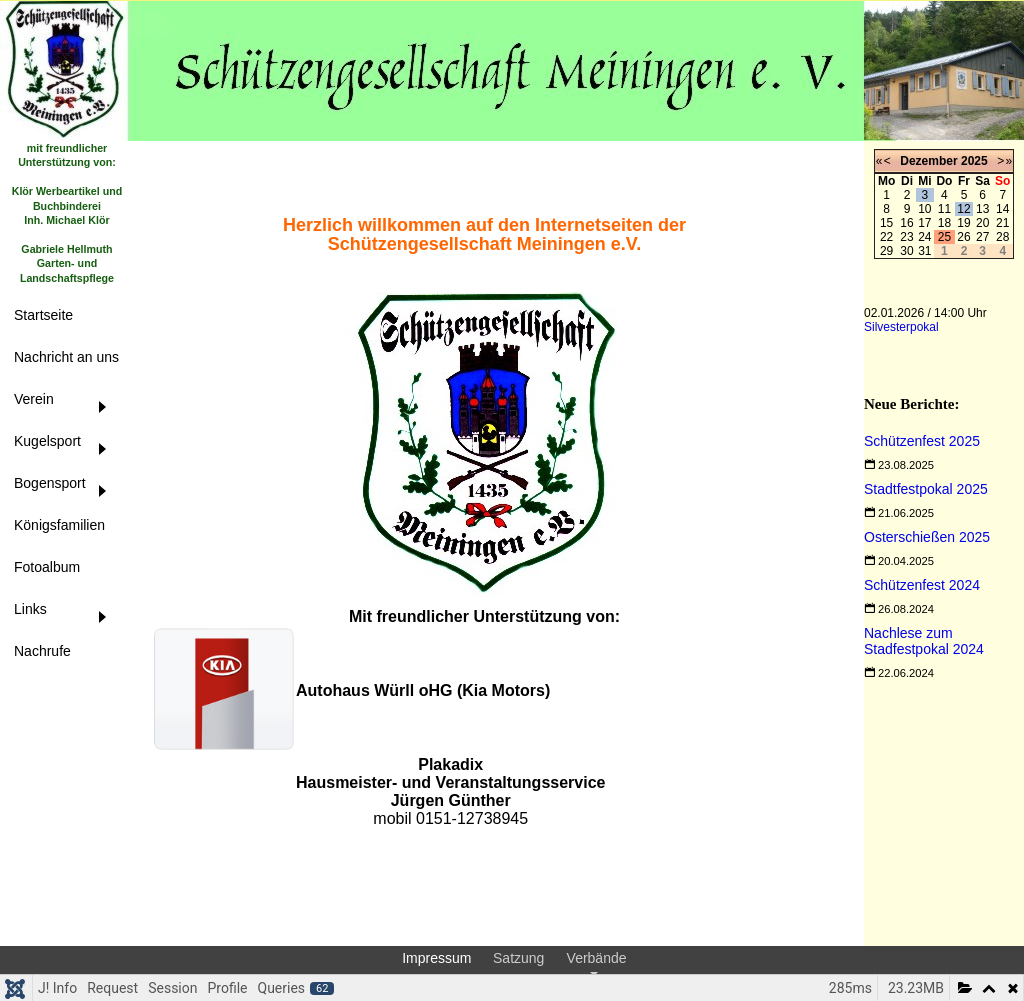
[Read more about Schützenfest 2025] (922, 441)
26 (963, 237)
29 (886, 251)
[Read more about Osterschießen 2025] (927, 537)
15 (886, 223)
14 (1002, 209)
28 (1002, 237)
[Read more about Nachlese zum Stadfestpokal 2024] (924, 641)
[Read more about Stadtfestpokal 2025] (926, 489)
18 (944, 223)
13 (982, 209)
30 (906, 251)
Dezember (928, 161)
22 (886, 237)
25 (944, 237)
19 (963, 223)
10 (924, 209)
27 (982, 237)
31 (924, 251)
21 (1002, 223)
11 (944, 209)
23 (906, 237)
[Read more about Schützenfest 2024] (922, 585)
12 (963, 209)
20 (982, 223)
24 (924, 237)
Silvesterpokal (901, 327)
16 (906, 223)
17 (924, 223)
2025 (974, 161)
